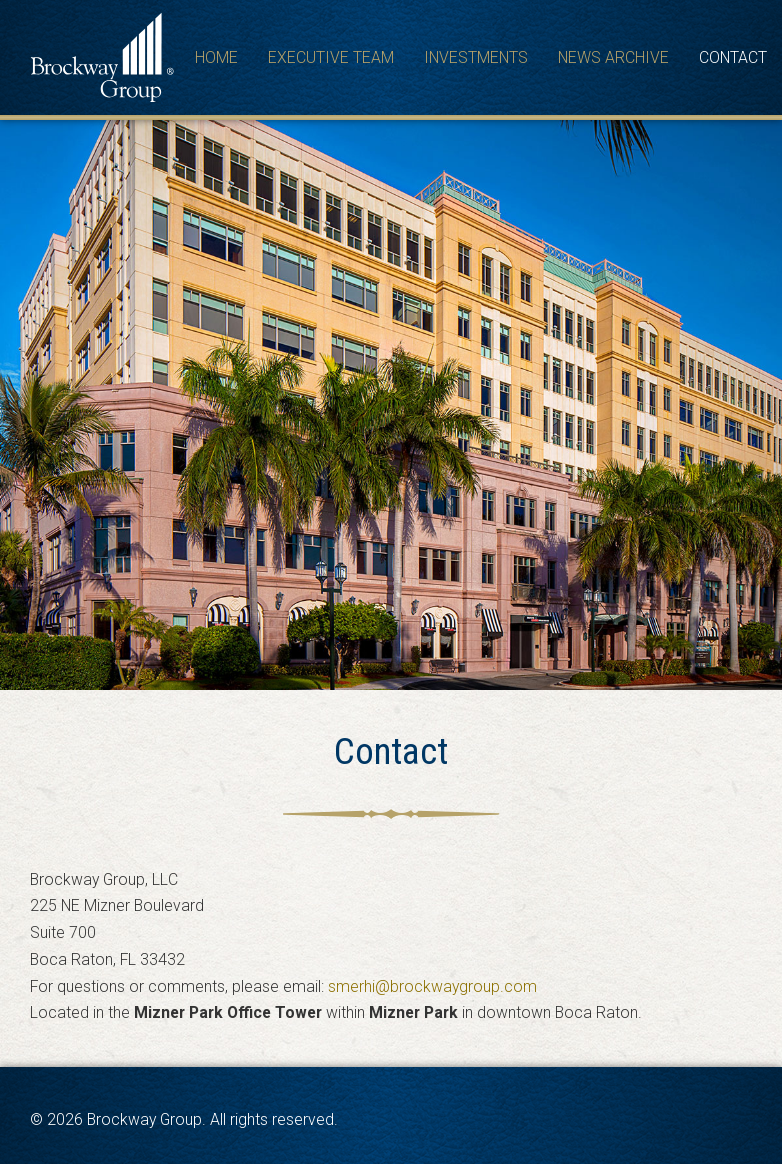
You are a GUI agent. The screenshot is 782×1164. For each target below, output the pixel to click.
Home (216, 57)
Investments (476, 57)
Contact (733, 57)
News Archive (613, 57)
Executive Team (331, 57)
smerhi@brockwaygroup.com (432, 986)
